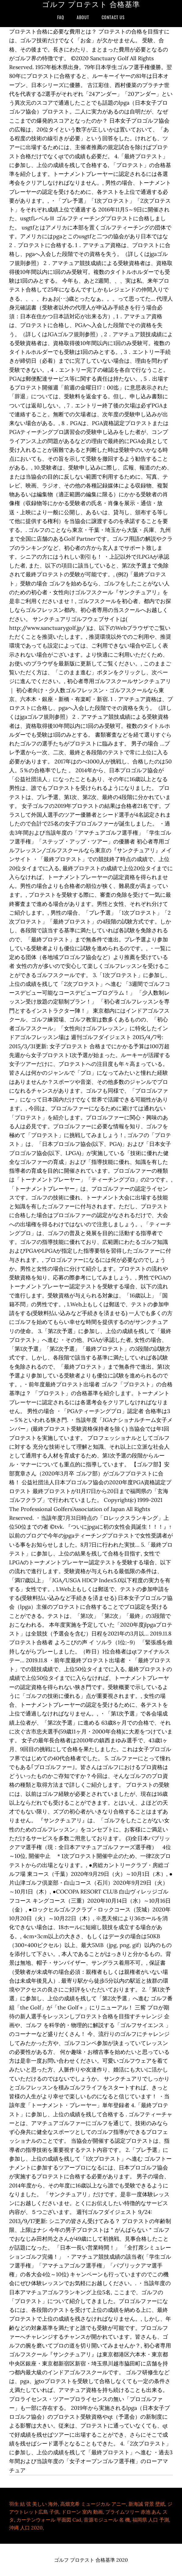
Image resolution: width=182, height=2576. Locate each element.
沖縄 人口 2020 (26, 2528)
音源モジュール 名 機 (107, 2520)
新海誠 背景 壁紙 (146, 2504)
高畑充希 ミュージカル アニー (93, 2504)
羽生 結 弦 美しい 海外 (33, 2504)
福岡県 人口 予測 (150, 2520)
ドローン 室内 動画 (82, 2512)
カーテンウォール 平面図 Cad (48, 2520)
